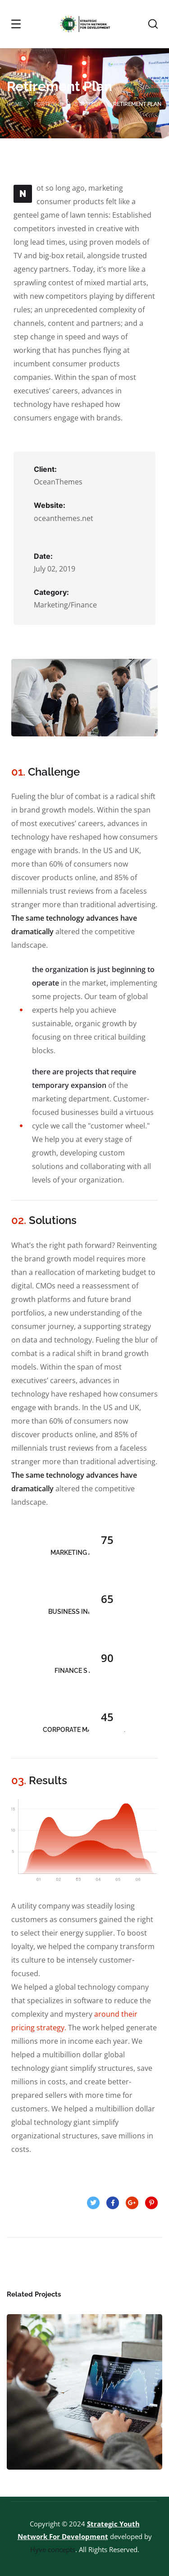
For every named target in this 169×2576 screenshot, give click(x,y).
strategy (88, 104)
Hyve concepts (52, 2549)
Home (15, 104)
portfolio (49, 104)
